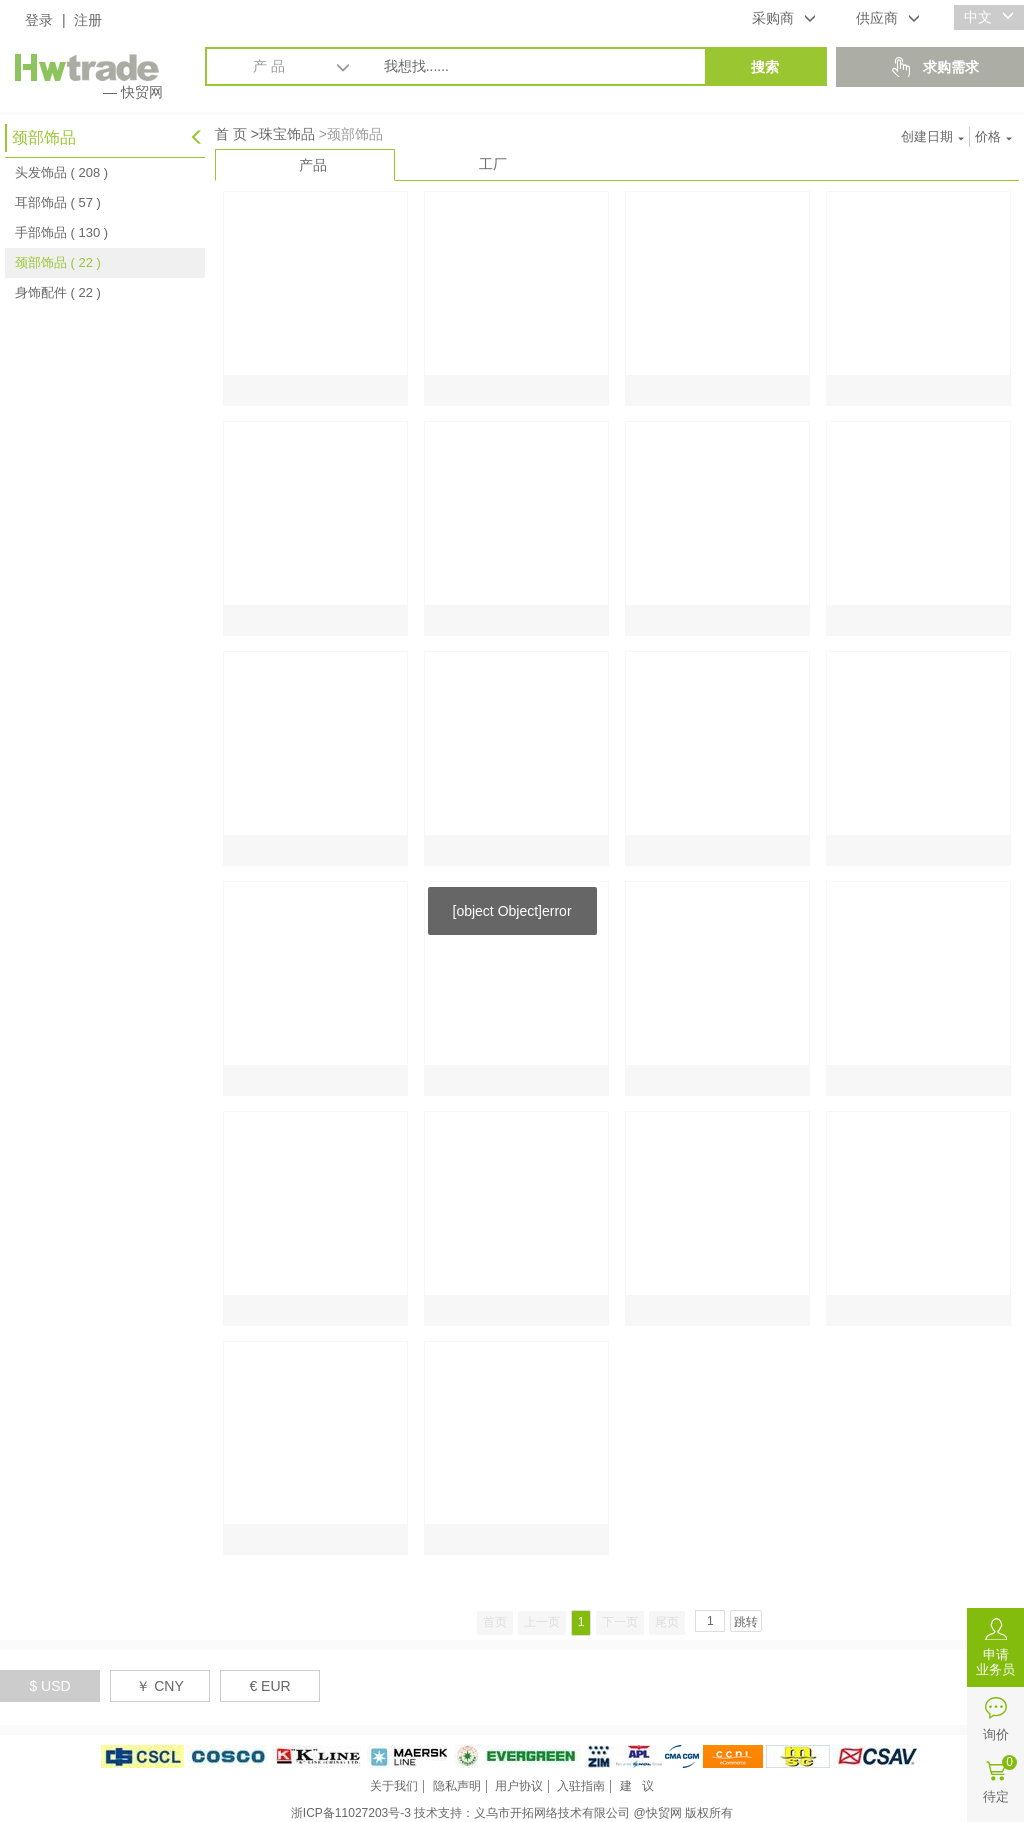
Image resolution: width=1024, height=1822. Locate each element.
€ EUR (269, 1686)
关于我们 (394, 1786)
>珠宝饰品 (283, 134)
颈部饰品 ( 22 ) (58, 262)
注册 (88, 20)
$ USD (49, 1686)
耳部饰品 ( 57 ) (58, 202)
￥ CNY (159, 1686)
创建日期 (932, 136)
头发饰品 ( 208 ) (61, 172)
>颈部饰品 (351, 134)
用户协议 (519, 1786)
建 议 (637, 1786)
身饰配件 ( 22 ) (58, 292)
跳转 (746, 1622)
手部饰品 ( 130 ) (61, 232)
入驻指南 (581, 1786)
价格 (993, 136)
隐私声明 (457, 1786)
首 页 (231, 134)
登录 (39, 20)
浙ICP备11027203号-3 (351, 1813)
